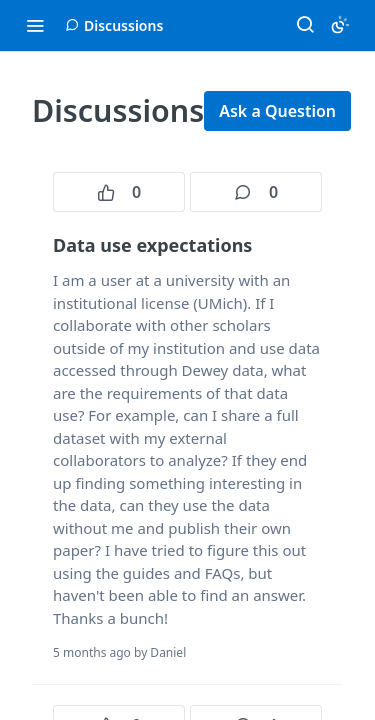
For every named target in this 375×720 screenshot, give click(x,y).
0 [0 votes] (119, 192)
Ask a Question (277, 111)
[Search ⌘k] (305, 25)
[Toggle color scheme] (340, 25)
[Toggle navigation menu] (35, 25)
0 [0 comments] (256, 192)
